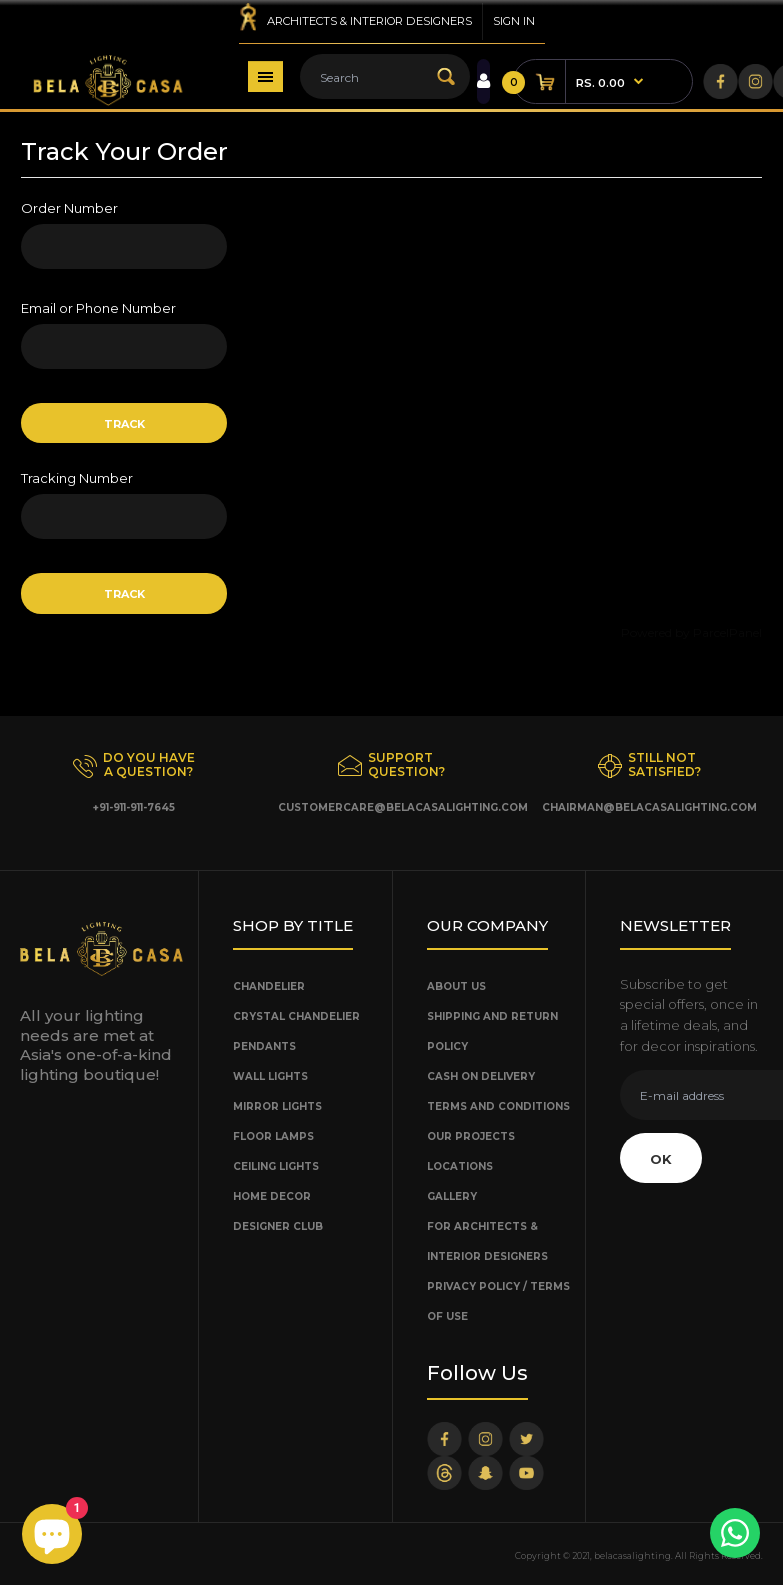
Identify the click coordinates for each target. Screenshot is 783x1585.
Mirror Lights (277, 1106)
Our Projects (471, 1136)
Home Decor (272, 1196)
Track (124, 424)
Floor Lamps (273, 1136)
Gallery (452, 1196)
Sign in (514, 21)
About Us (456, 986)
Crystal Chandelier (296, 1016)
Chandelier (269, 986)
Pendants (264, 1046)
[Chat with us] (735, 1533)
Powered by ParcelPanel (691, 632)
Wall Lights (270, 1076)
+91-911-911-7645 (134, 807)
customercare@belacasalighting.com (403, 807)
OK (661, 1159)
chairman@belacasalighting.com (649, 807)
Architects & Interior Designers (369, 21)
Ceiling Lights (276, 1166)
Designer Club (278, 1226)
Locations (460, 1166)
